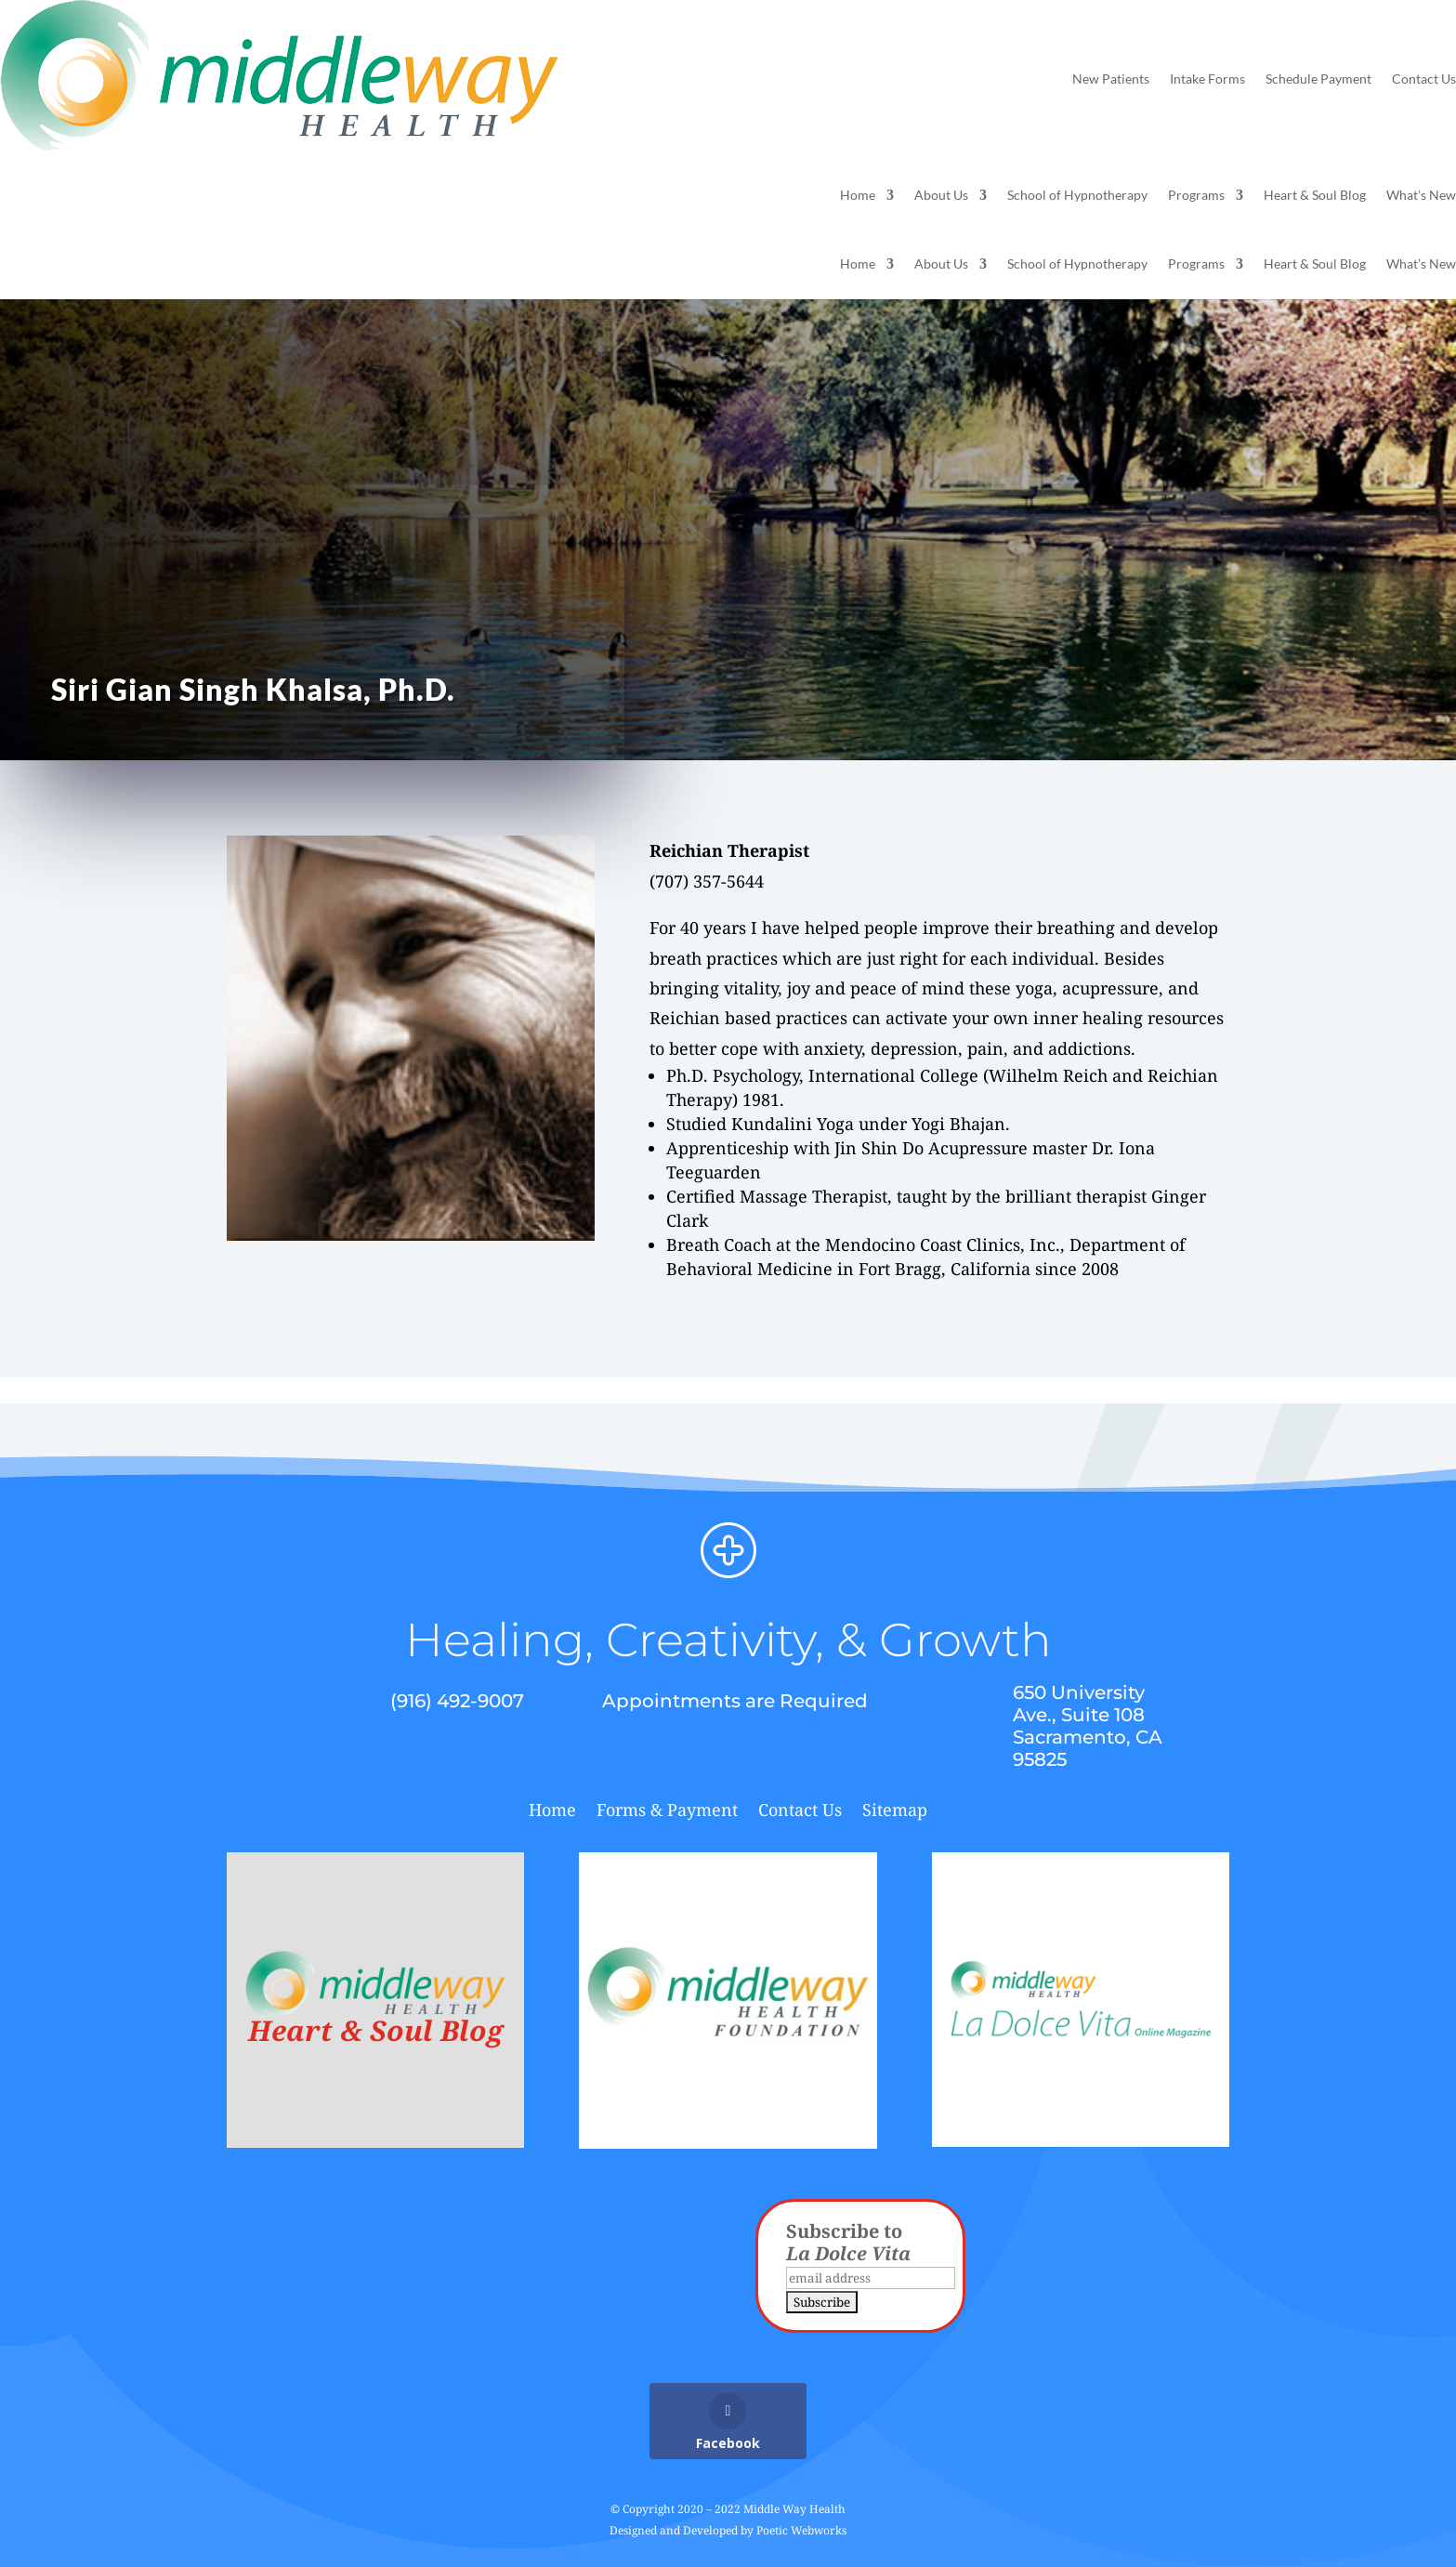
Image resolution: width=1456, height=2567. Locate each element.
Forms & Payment (667, 1812)
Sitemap (894, 1812)
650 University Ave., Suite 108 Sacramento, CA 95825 (1087, 1726)
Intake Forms (1207, 78)
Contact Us (1424, 78)
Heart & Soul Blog (1315, 196)
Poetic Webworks (801, 2530)
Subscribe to (848, 2242)
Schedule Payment (1318, 78)
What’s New (1421, 196)
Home (857, 196)
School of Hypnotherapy (1077, 196)
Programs (1196, 196)
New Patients (1110, 78)
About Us (941, 196)
